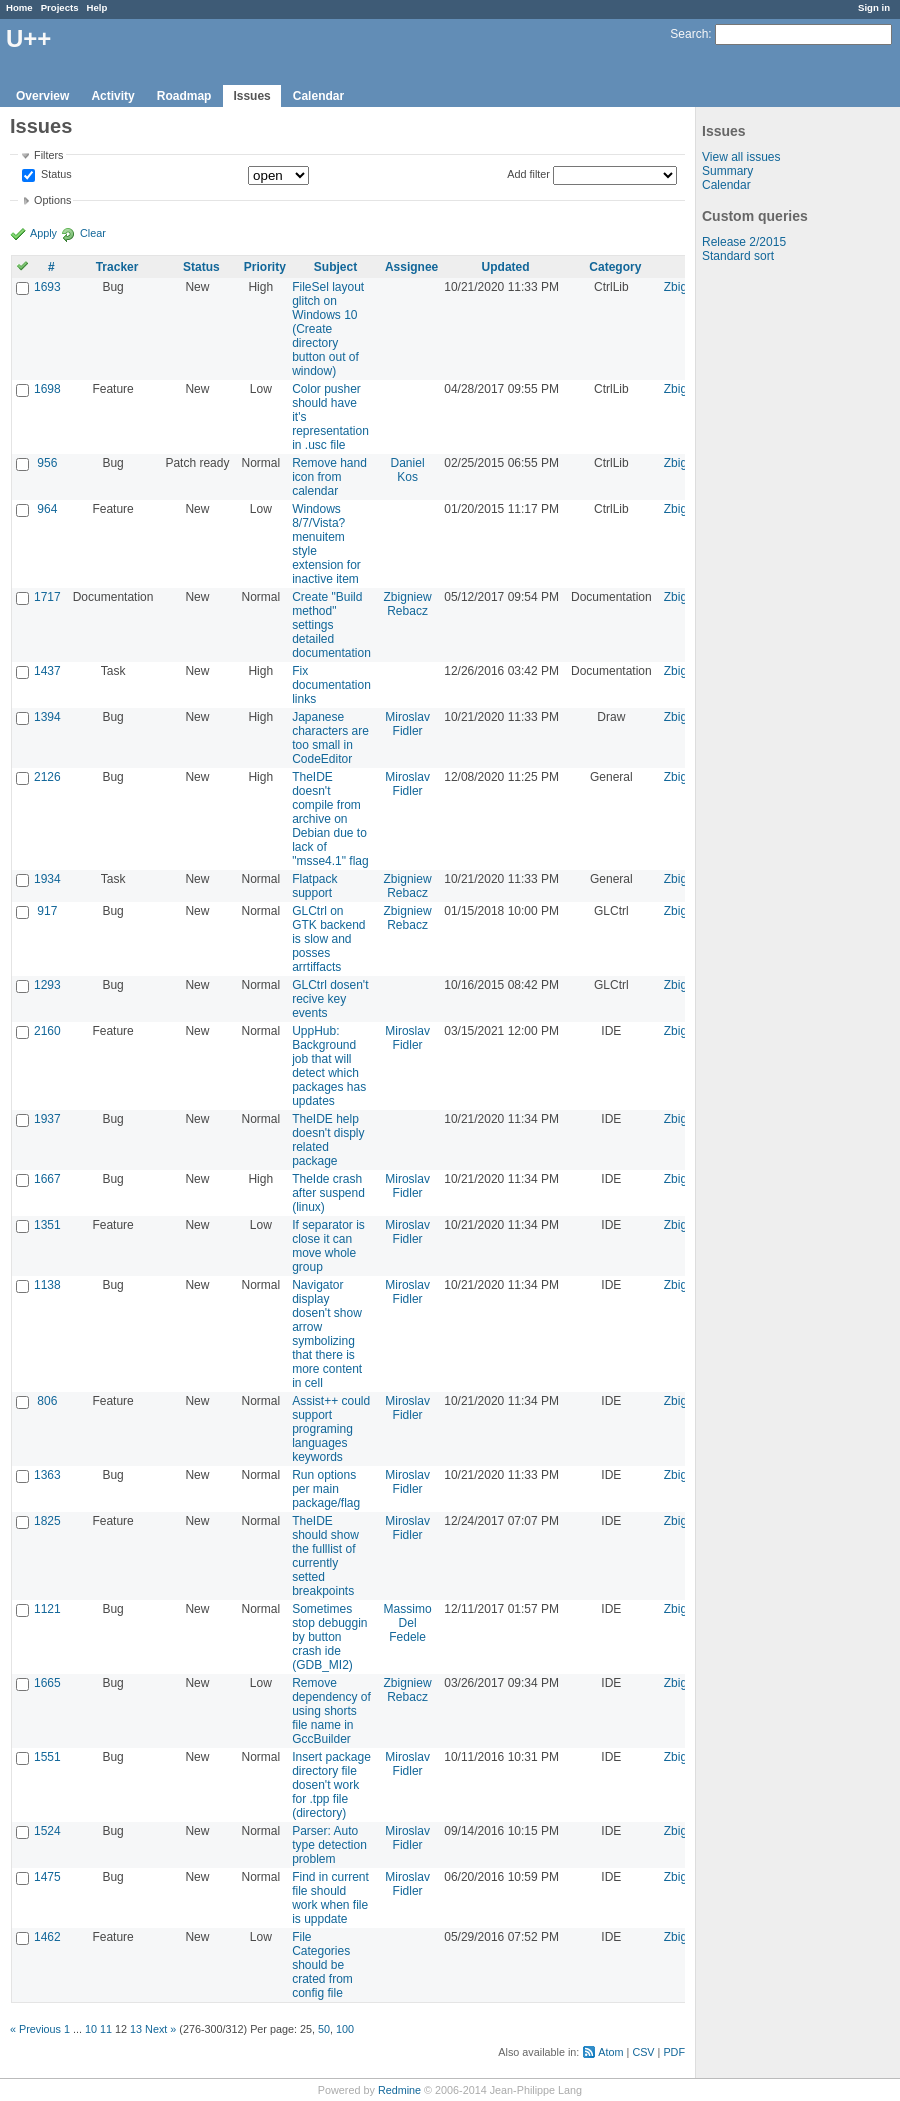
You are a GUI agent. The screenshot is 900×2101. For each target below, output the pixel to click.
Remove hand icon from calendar (329, 477)
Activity (112, 96)
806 (47, 1401)
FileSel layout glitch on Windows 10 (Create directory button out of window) (328, 329)
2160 (47, 1031)
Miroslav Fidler (407, 724)
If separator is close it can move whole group (328, 1246)
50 (324, 2029)
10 (91, 2029)
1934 (47, 879)
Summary (727, 171)
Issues (251, 96)
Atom (610, 2052)
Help (97, 7)
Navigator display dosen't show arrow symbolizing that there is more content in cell (327, 1334)
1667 (47, 1179)
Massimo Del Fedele (408, 1623)
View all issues (741, 157)
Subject (335, 267)
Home (19, 7)
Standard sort (738, 256)
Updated (506, 267)
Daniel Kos (408, 470)
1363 (47, 1475)
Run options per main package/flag (326, 1489)
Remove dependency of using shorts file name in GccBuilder (331, 1711)
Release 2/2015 (744, 242)
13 (136, 2029)
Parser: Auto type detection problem (329, 1845)
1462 (47, 1937)
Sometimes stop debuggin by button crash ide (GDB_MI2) (329, 1637)
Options (52, 200)
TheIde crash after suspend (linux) (328, 1193)
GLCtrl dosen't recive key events (330, 999)
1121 (47, 1609)
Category (615, 267)
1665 (47, 1683)
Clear (93, 233)
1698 (47, 389)
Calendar (318, 96)
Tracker (117, 267)
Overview (42, 96)
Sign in (874, 7)
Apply (43, 233)
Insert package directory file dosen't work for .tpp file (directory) (331, 1785)
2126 (47, 777)
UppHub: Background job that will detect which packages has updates (329, 1066)
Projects (60, 7)
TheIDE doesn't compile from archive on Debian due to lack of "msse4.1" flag (330, 819)
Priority (265, 267)
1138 (47, 1285)
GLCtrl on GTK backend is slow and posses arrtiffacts (328, 939)
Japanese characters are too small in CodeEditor (330, 738)
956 (47, 463)
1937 (47, 1119)
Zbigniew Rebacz (408, 604)
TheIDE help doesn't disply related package (328, 1140)
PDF (674, 2052)
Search (689, 34)
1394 (47, 717)
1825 (47, 1521)
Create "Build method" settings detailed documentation (331, 625)
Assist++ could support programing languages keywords (331, 1429)
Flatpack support (314, 886)
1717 (47, 597)
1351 (47, 1225)
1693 (47, 287)
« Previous (35, 2029)
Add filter (528, 174)
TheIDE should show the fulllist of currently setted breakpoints (325, 1556)
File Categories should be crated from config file (322, 1965)
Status (55, 175)
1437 (47, 671)
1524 (47, 1831)
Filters (48, 155)
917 (47, 911)
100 (345, 2029)
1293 (47, 985)
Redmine (399, 2090)
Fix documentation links (331, 685)
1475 (47, 1877)
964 (47, 509)
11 (106, 2029)
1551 (47, 1757)
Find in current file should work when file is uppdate (330, 1898)
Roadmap (184, 96)
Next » (160, 2029)
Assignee (411, 267)
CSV (643, 2052)
